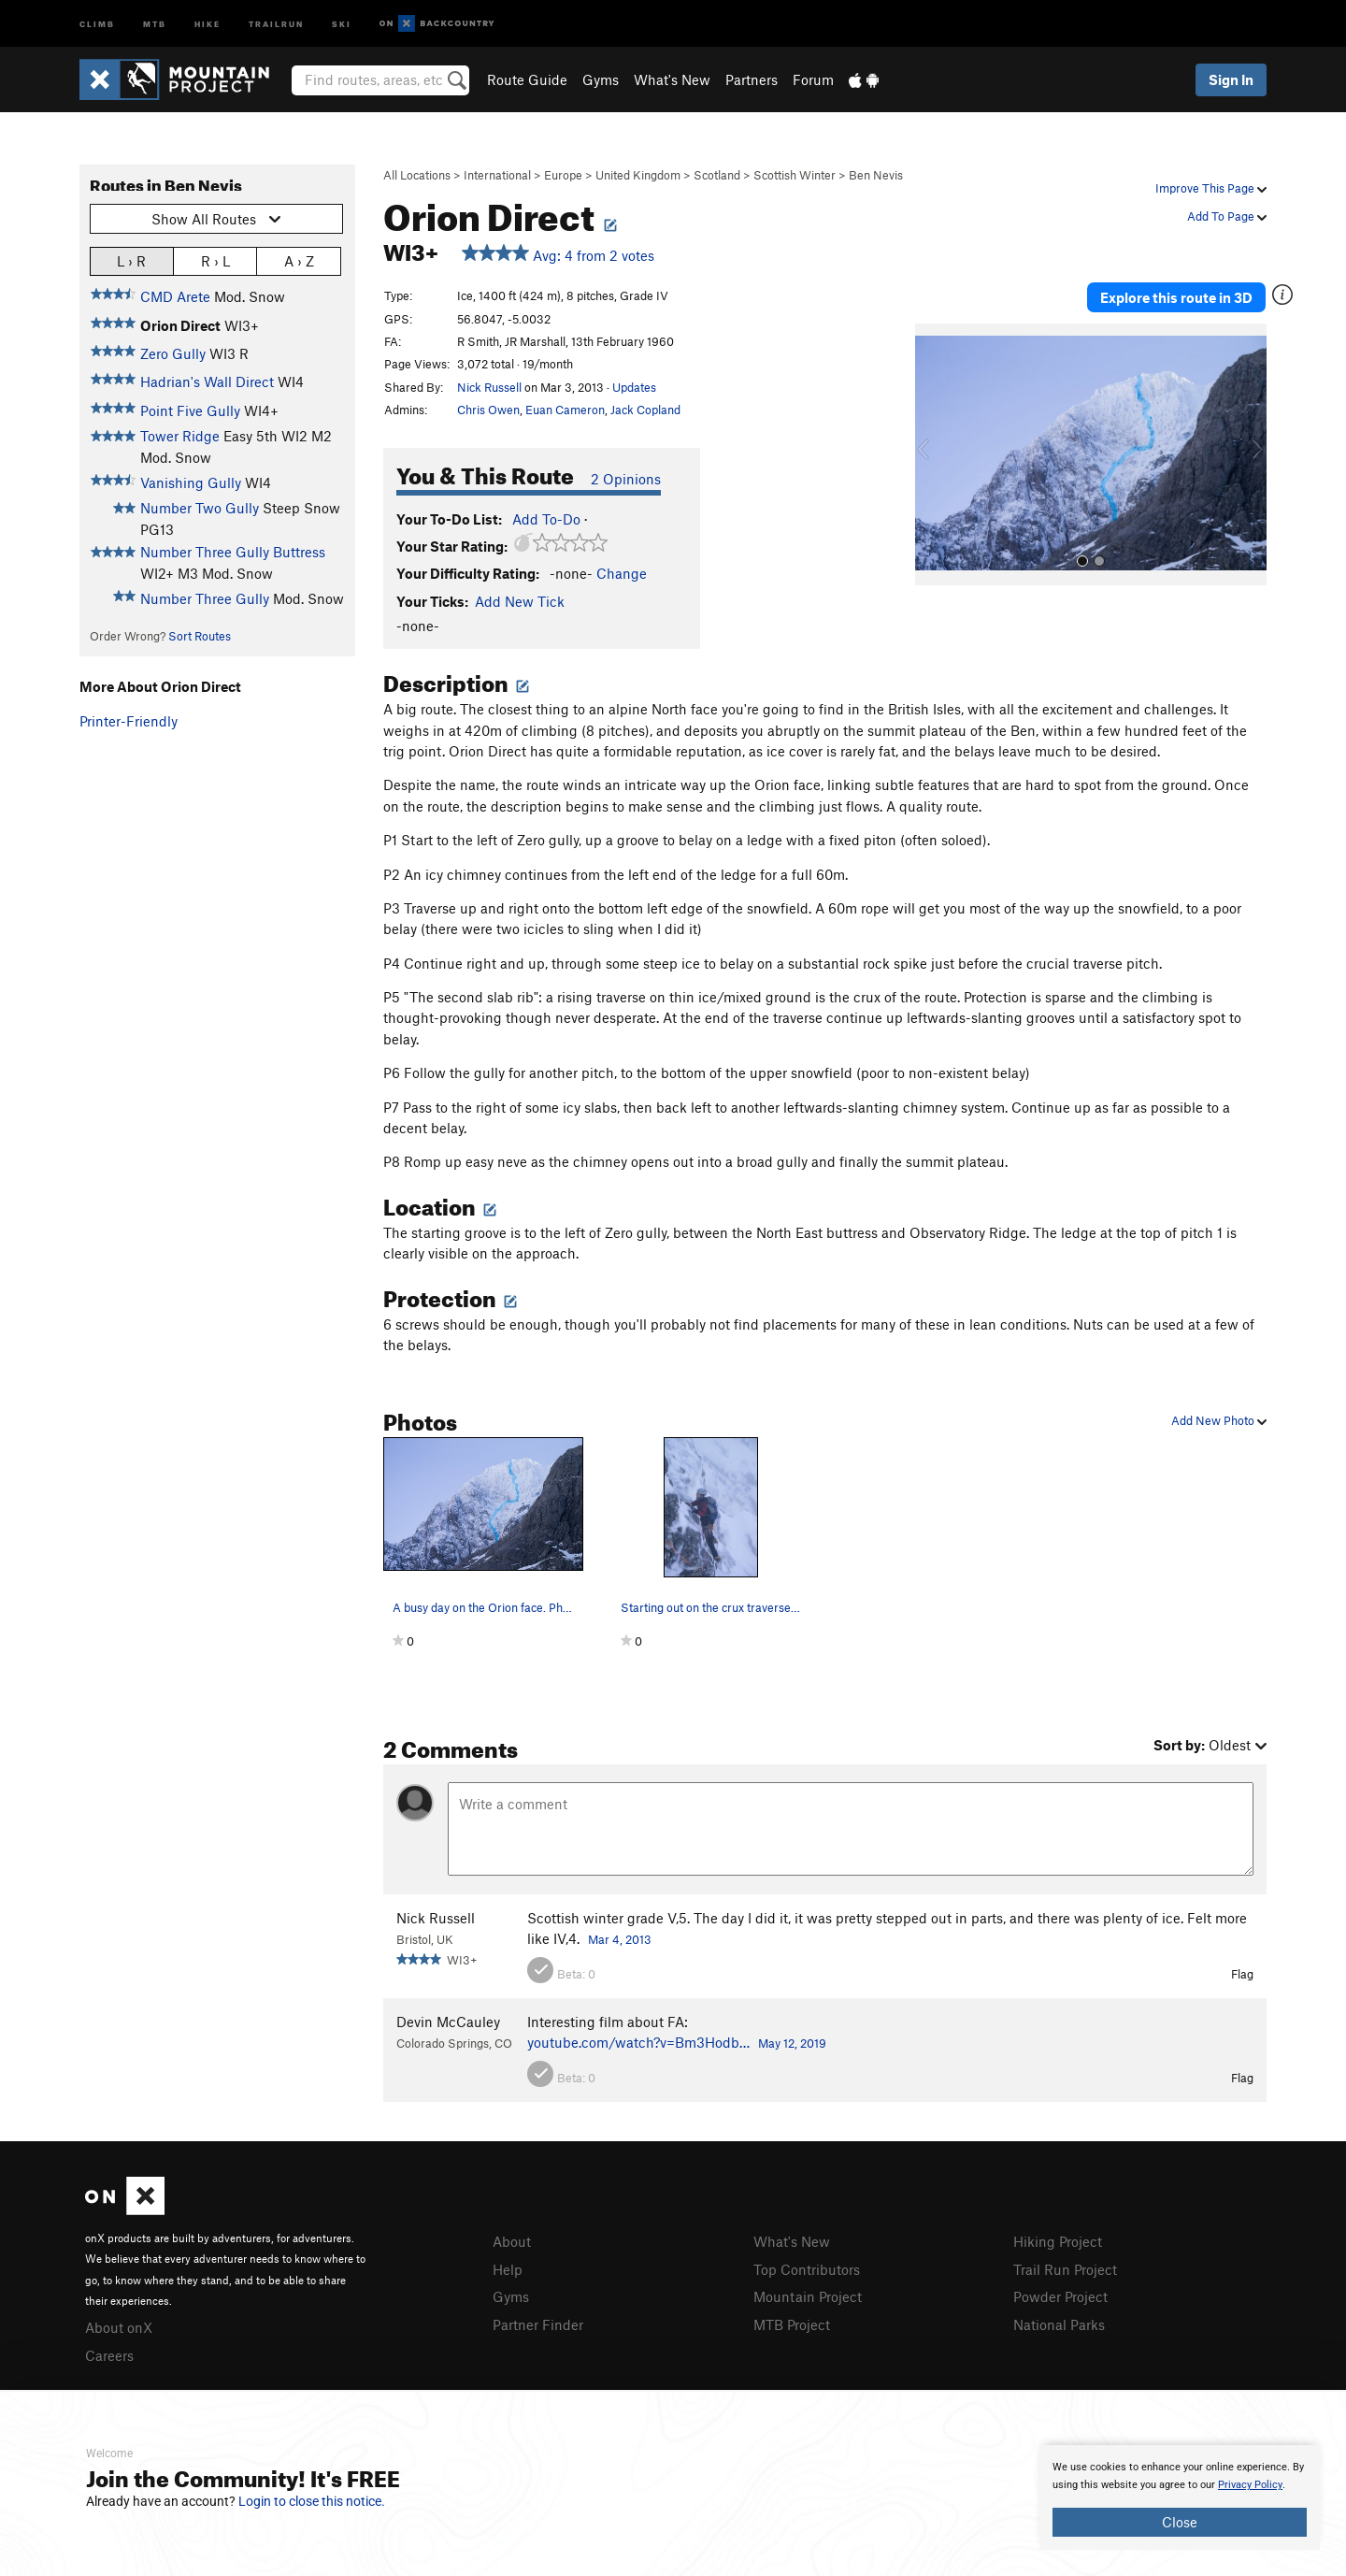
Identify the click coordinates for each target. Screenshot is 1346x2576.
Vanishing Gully (190, 482)
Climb (97, 23)
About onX (118, 2327)
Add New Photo (1219, 1420)
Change (621, 573)
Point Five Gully (190, 410)
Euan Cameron (565, 409)
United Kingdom (637, 174)
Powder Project (1060, 2296)
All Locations (417, 174)
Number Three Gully (204, 598)
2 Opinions (626, 478)
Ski (341, 23)
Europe (563, 174)
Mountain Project (807, 2296)
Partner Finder (538, 2324)
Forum (813, 79)
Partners (751, 79)
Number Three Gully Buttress (232, 551)
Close (1179, 2521)
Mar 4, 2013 (620, 1939)
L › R (131, 260)
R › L (215, 260)
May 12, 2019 (792, 2043)
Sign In (1231, 79)
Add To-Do (546, 519)
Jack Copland (645, 409)
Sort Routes (199, 635)
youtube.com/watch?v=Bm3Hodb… (638, 2042)
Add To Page (1227, 216)
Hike (207, 23)
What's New (672, 79)
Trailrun (276, 23)
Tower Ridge (180, 435)
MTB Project (791, 2324)
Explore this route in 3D (1176, 297)
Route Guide (527, 79)
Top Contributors (806, 2269)
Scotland (717, 174)
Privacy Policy (1250, 2485)
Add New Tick (520, 601)
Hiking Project (1057, 2241)
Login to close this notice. (311, 2501)
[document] (1179, 2497)
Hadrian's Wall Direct (207, 381)
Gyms (600, 79)
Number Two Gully (199, 507)
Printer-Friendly (128, 720)
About (512, 2241)
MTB (154, 23)
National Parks (1059, 2324)
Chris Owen (488, 409)
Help (508, 2269)
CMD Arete (175, 296)
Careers (109, 2355)
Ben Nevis (876, 174)
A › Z (299, 260)
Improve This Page (1211, 187)
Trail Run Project (1065, 2269)
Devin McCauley (448, 2021)
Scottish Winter (794, 174)
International (497, 174)
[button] (933, 454)
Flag (1242, 1973)
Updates (634, 387)
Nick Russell (489, 387)
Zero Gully (173, 353)
